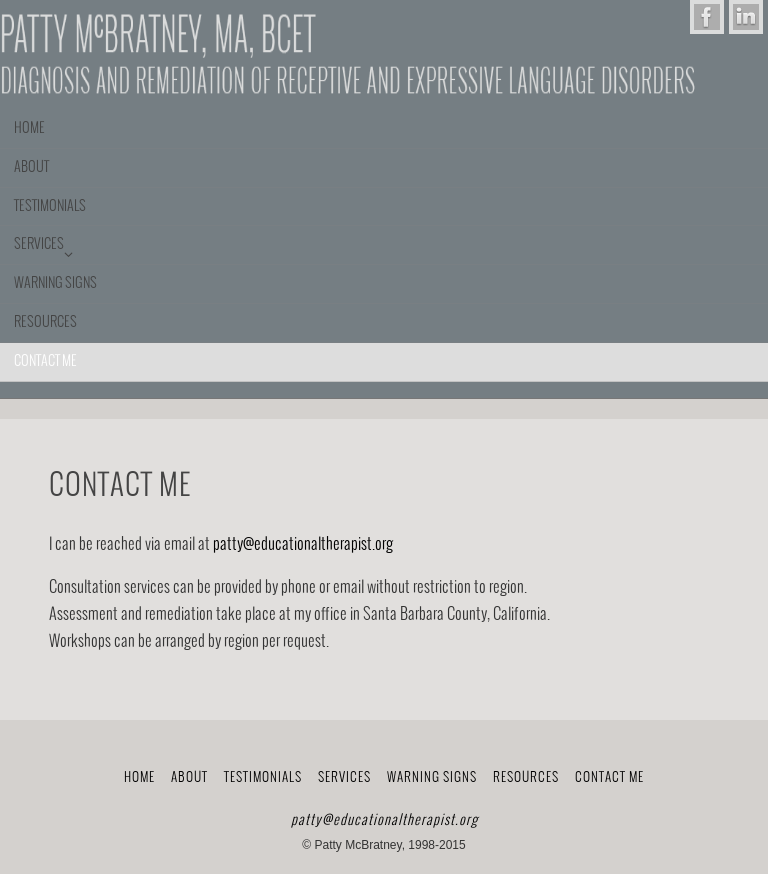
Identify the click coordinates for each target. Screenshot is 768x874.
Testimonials (263, 778)
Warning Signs (432, 778)
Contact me (609, 778)
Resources (526, 778)
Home (139, 778)
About (189, 778)
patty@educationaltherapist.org (303, 544)
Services (344, 778)
